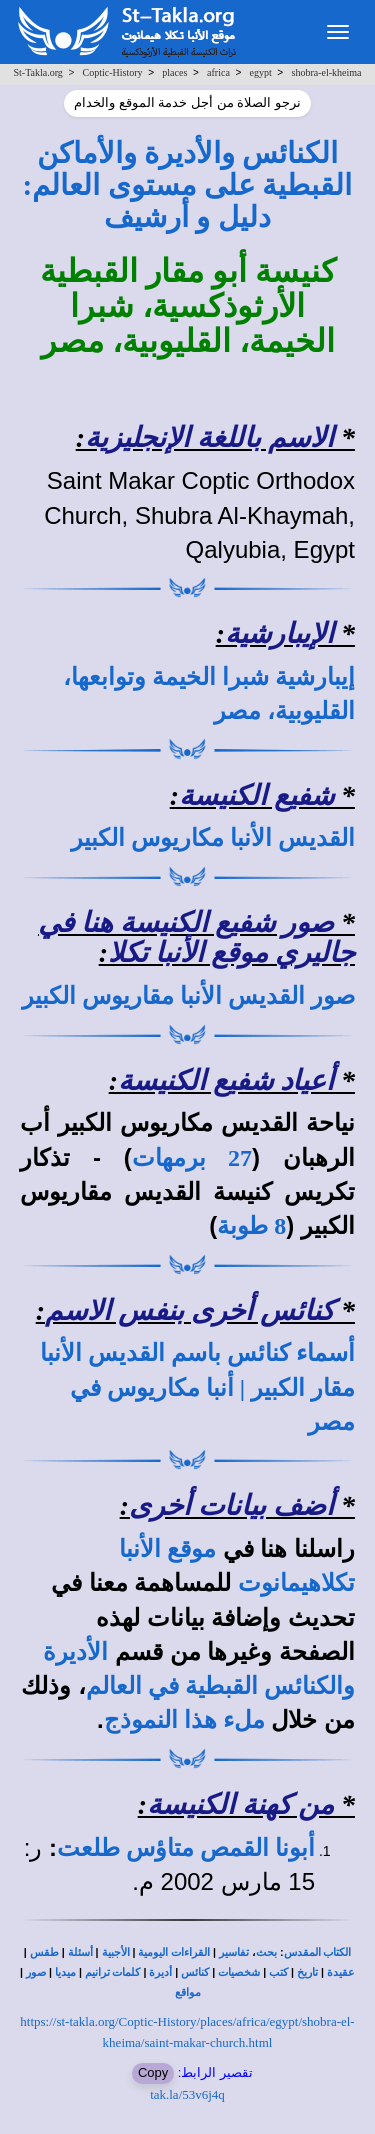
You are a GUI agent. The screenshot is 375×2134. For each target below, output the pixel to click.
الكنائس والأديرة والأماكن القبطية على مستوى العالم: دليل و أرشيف (188, 185)
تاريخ (307, 1972)
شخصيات (239, 1972)
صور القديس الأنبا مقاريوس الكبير (188, 996)
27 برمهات (192, 1158)
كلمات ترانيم (113, 1972)
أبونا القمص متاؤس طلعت (186, 1848)
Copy (153, 2072)
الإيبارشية (279, 633)
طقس (44, 1952)
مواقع (188, 1992)
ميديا (65, 1972)
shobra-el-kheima (327, 72)
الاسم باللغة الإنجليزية (209, 437)
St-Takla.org (37, 72)
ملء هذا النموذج (184, 1720)
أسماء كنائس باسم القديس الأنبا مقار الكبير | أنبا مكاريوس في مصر (197, 1387)
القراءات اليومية (174, 1952)
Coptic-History (113, 72)
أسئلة (80, 1952)
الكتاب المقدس (318, 1952)
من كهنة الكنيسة (240, 1804)
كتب (278, 1972)
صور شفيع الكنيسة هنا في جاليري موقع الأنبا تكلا (196, 938)
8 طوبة (251, 1226)
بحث (266, 1952)
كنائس (195, 1972)
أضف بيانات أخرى (231, 1505)
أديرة (160, 1972)
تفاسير (234, 1952)
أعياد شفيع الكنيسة (226, 1080)
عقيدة (341, 1972)
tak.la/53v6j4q (187, 2094)
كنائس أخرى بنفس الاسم (189, 1310)
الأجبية (116, 1952)
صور (36, 1972)
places (174, 72)
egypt (261, 72)
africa (218, 72)
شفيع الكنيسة (256, 795)
